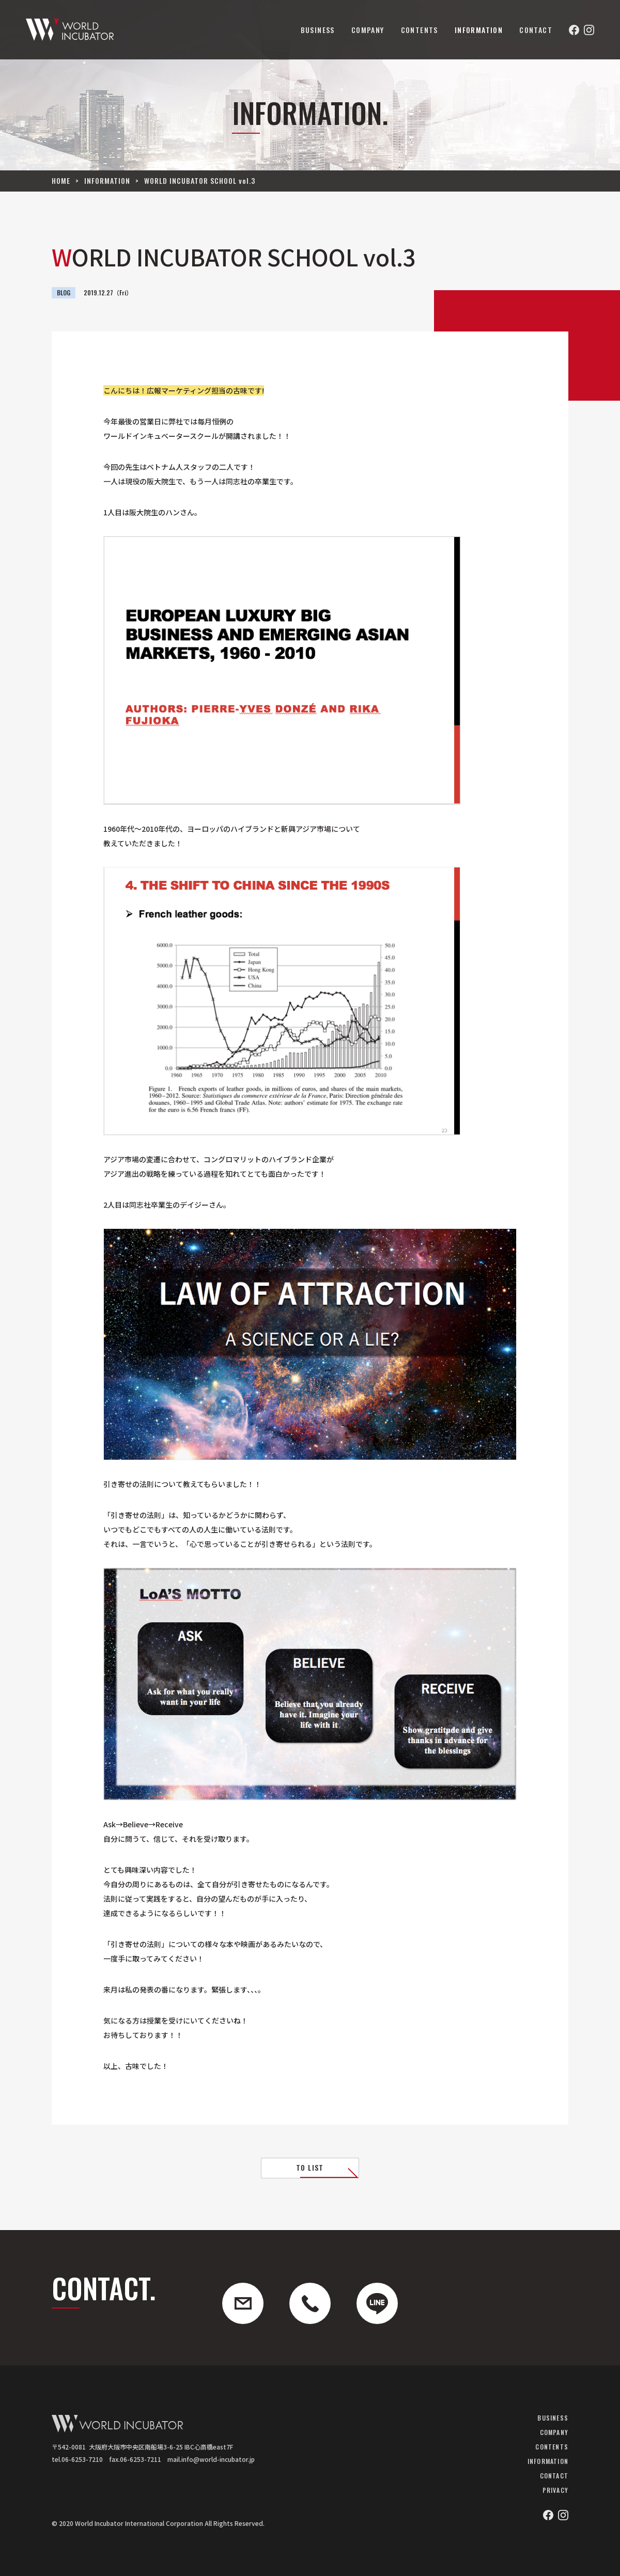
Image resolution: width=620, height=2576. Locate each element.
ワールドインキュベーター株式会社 (70, 30)
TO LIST (310, 2167)
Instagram (589, 30)
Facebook (574, 30)
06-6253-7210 (82, 2459)
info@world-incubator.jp (218, 2459)
